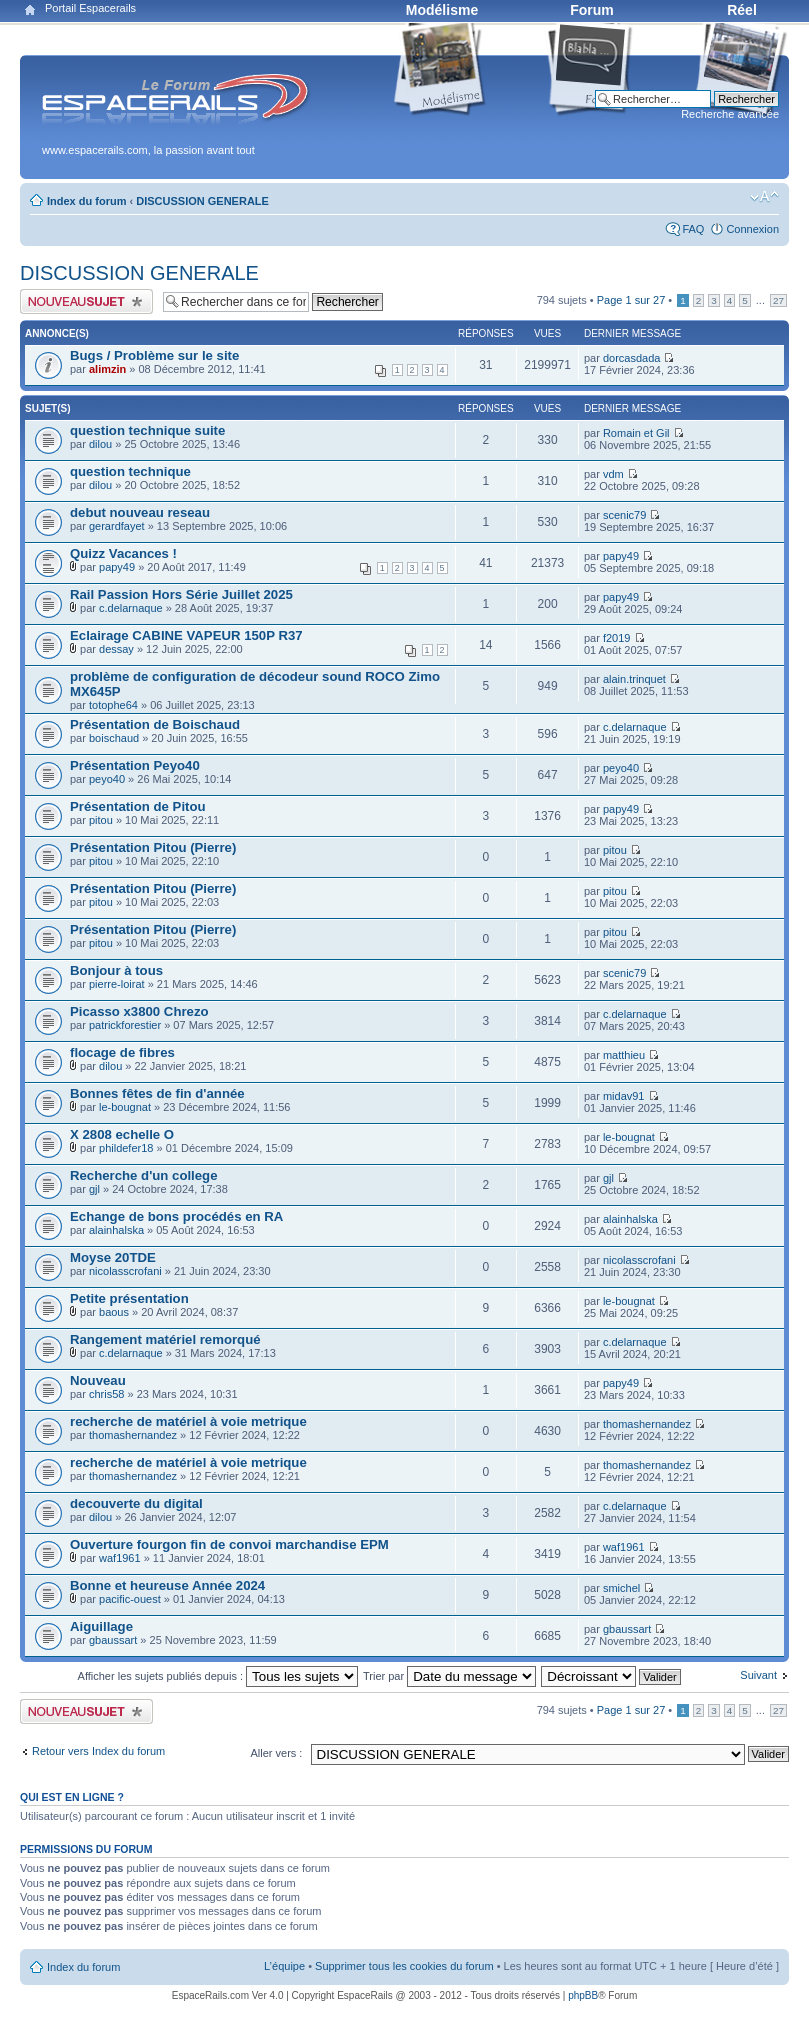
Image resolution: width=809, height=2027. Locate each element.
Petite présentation (129, 1298)
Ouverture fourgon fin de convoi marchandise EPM (229, 1544)
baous (114, 1312)
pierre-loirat (117, 984)
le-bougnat (125, 1107)
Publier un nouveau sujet (86, 301)
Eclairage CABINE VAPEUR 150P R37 (186, 635)
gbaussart (113, 1640)
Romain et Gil (636, 433)
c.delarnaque (131, 608)
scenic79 (624, 515)
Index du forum (86, 201)
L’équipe (284, 1966)
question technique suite (147, 430)
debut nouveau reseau (140, 512)
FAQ (693, 229)
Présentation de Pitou (138, 806)
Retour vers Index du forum (98, 1751)
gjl (94, 1189)
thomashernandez (133, 1435)
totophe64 (113, 705)
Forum (592, 10)
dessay (116, 649)
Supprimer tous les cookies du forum (404, 1966)
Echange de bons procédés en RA (176, 1216)
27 (778, 300)
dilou (100, 444)
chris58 (106, 1394)
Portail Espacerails (90, 8)
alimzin (107, 369)
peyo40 (107, 779)
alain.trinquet (634, 679)
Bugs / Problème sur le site (154, 355)
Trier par (449, 1676)
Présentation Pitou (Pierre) (153, 847)
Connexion (752, 229)
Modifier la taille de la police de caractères (764, 197)
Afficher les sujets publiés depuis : (218, 1676)
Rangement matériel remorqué (165, 1339)
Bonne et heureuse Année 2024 (167, 1585)
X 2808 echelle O (122, 1134)
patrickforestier (125, 1025)
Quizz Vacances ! (123, 553)
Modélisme (442, 10)
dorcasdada (632, 358)
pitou (101, 820)
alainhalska (116, 1230)
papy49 (117, 567)
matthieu (624, 1055)
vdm (613, 474)
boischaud (114, 738)
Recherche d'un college (144, 1175)
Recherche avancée (730, 114)
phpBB (583, 1995)
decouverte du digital (136, 1503)
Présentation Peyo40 (135, 765)
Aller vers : (276, 1753)
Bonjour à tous (116, 970)
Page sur (631, 300)
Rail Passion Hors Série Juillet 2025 (181, 594)
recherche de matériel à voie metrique (188, 1421)
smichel (621, 1588)
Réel (742, 10)
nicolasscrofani (125, 1271)
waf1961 (120, 1558)
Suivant (758, 1675)
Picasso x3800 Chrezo (139, 1011)
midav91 (624, 1096)
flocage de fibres (122, 1052)
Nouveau (98, 1380)
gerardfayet (117, 526)
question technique (130, 471)
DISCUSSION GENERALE (202, 201)
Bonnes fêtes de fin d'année (157, 1093)
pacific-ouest (130, 1599)
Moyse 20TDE (113, 1257)
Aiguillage (101, 1626)
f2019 (617, 638)
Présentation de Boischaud (155, 724)
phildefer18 (126, 1148)
